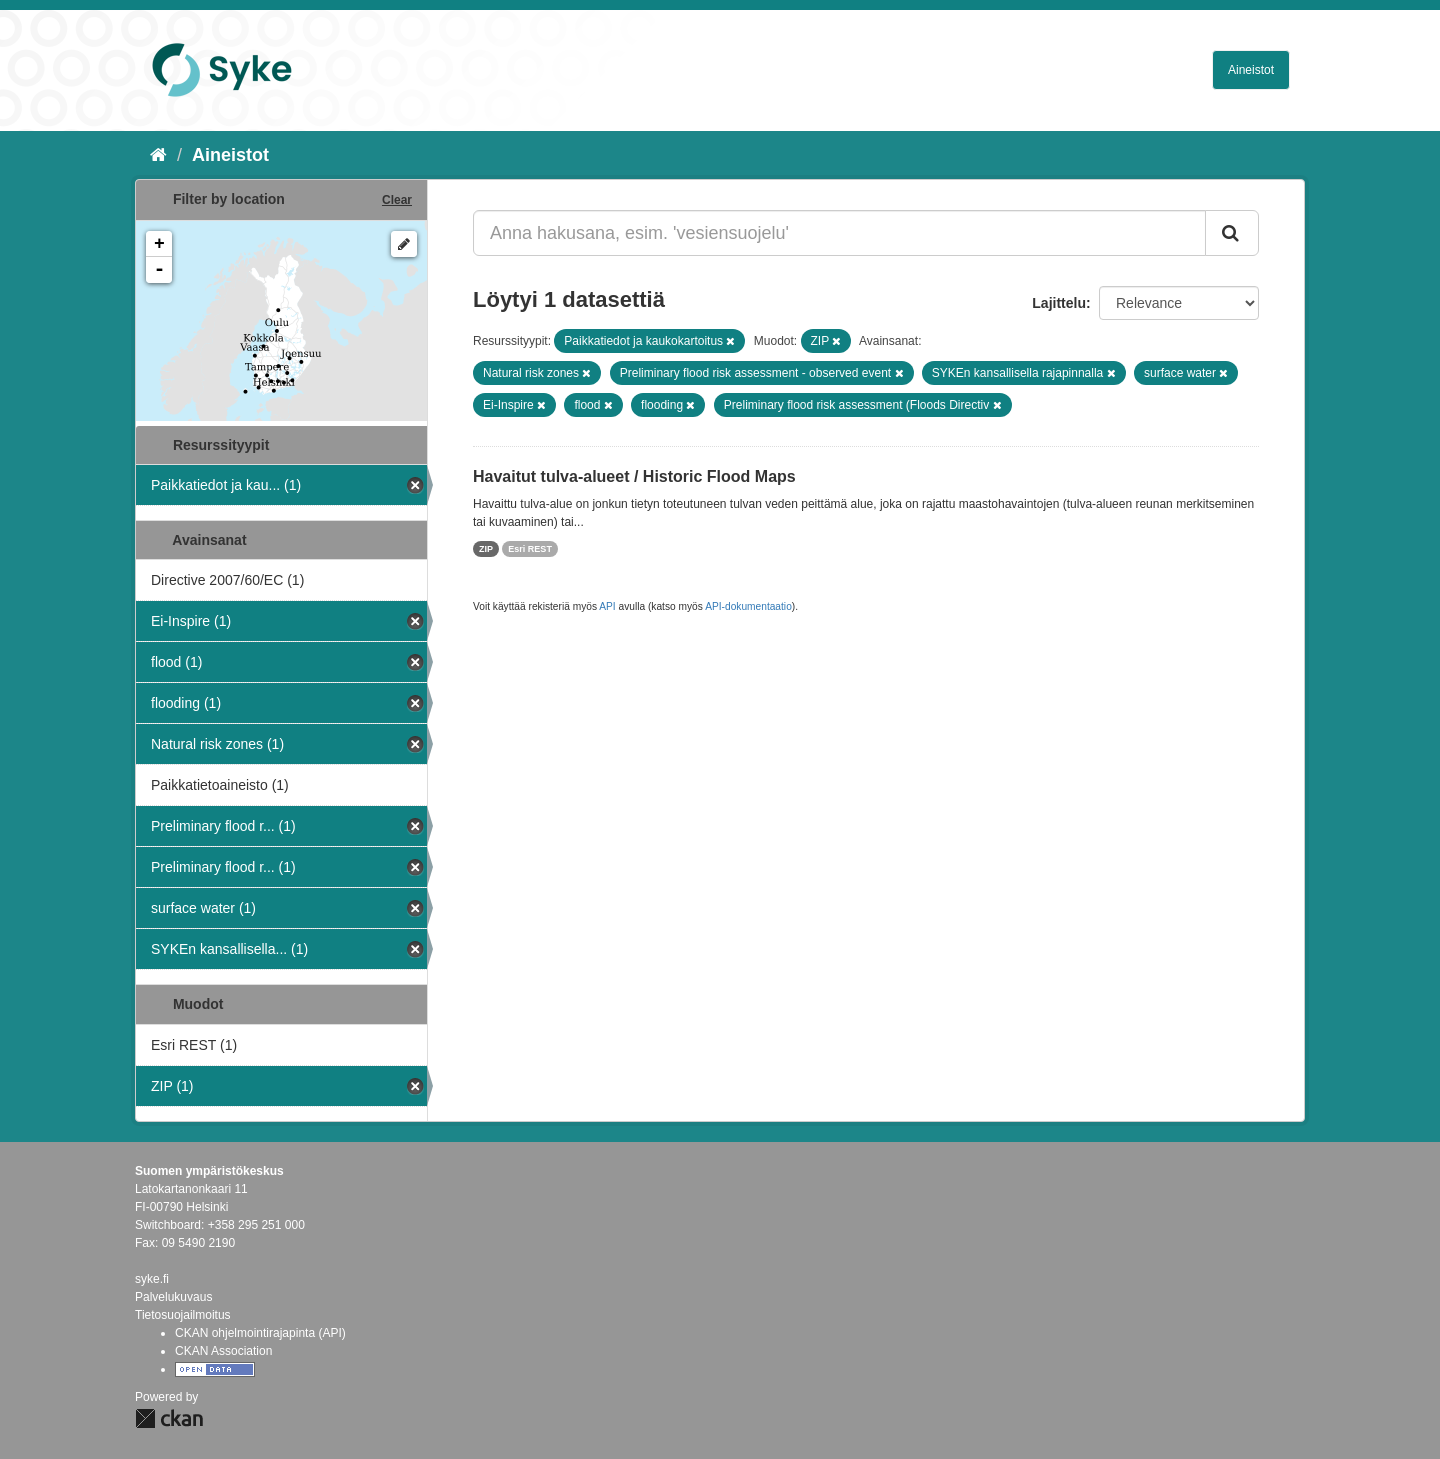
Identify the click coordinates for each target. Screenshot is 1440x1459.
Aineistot (1251, 70)
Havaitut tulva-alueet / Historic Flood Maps (634, 476)
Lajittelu (1059, 303)
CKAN (169, 1418)
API (607, 606)
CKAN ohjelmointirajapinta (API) (260, 1333)
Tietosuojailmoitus (183, 1315)
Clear (397, 200)
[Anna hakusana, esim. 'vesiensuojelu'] (839, 233)
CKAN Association (223, 1351)
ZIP (486, 549)
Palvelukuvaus (173, 1297)
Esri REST (530, 549)
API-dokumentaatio (748, 606)
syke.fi (152, 1279)
